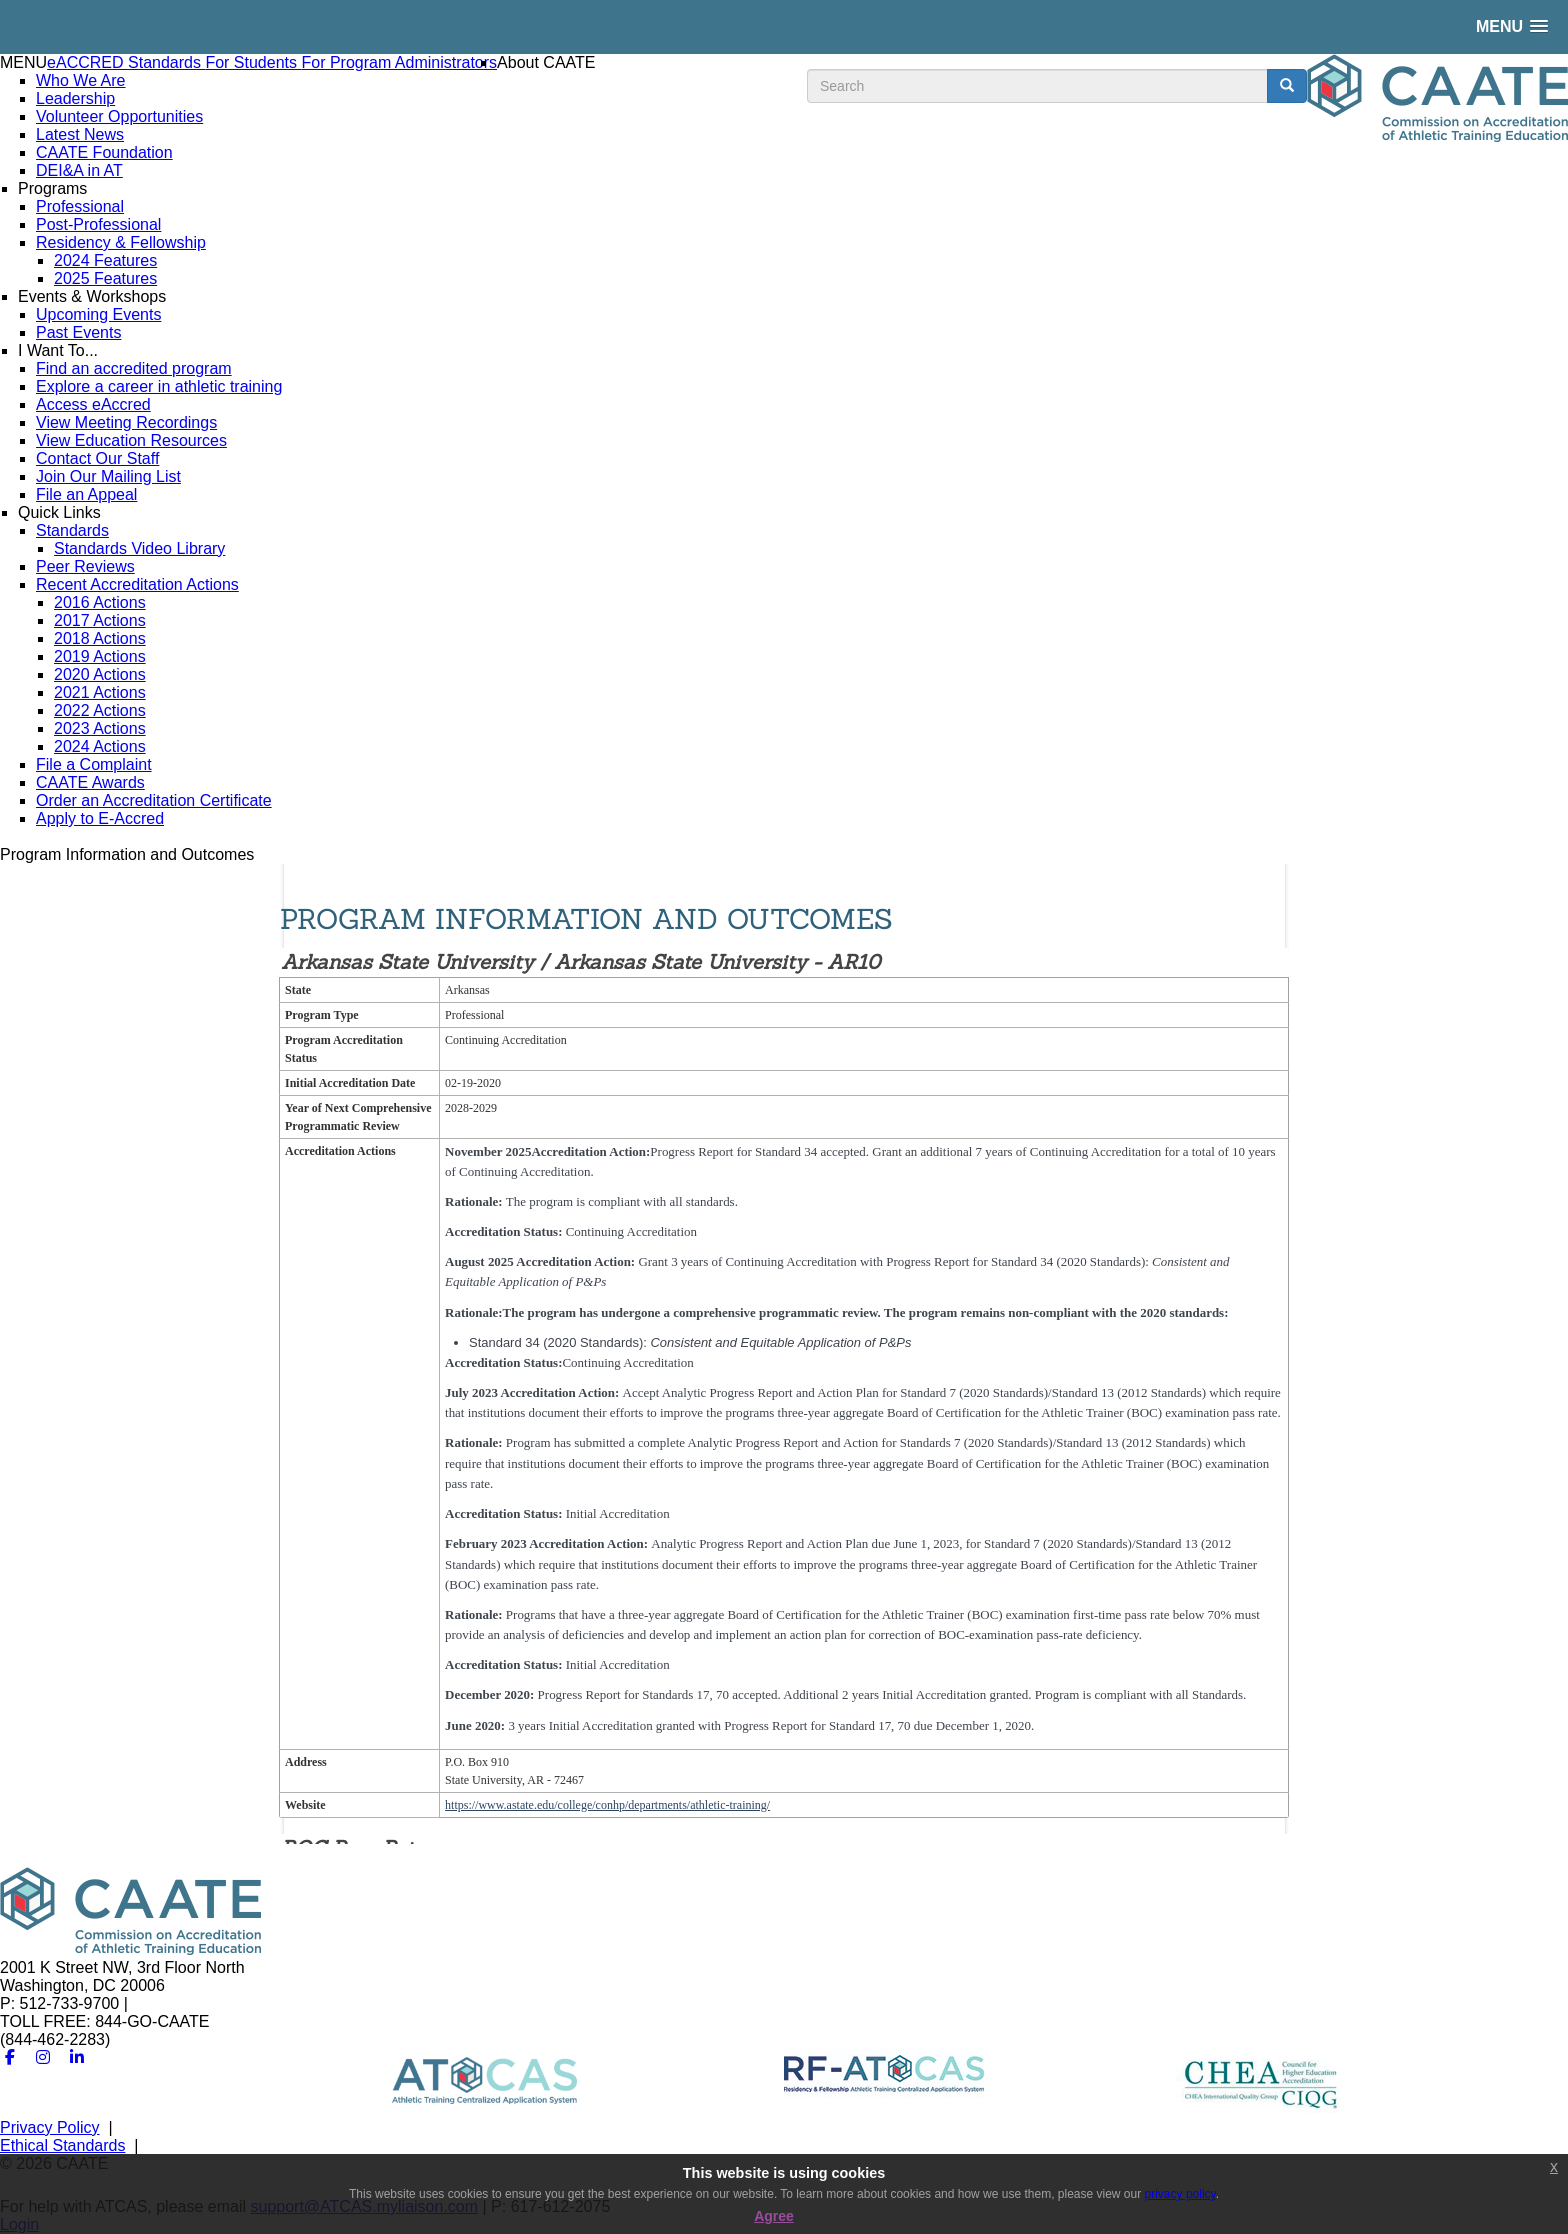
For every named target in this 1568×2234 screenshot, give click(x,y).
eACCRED (87, 62)
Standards (166, 62)
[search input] (1037, 86)
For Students (253, 62)
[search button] (1287, 86)
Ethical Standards (62, 2145)
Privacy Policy (50, 2127)
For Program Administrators (399, 62)
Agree (774, 2216)
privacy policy (1180, 2194)
